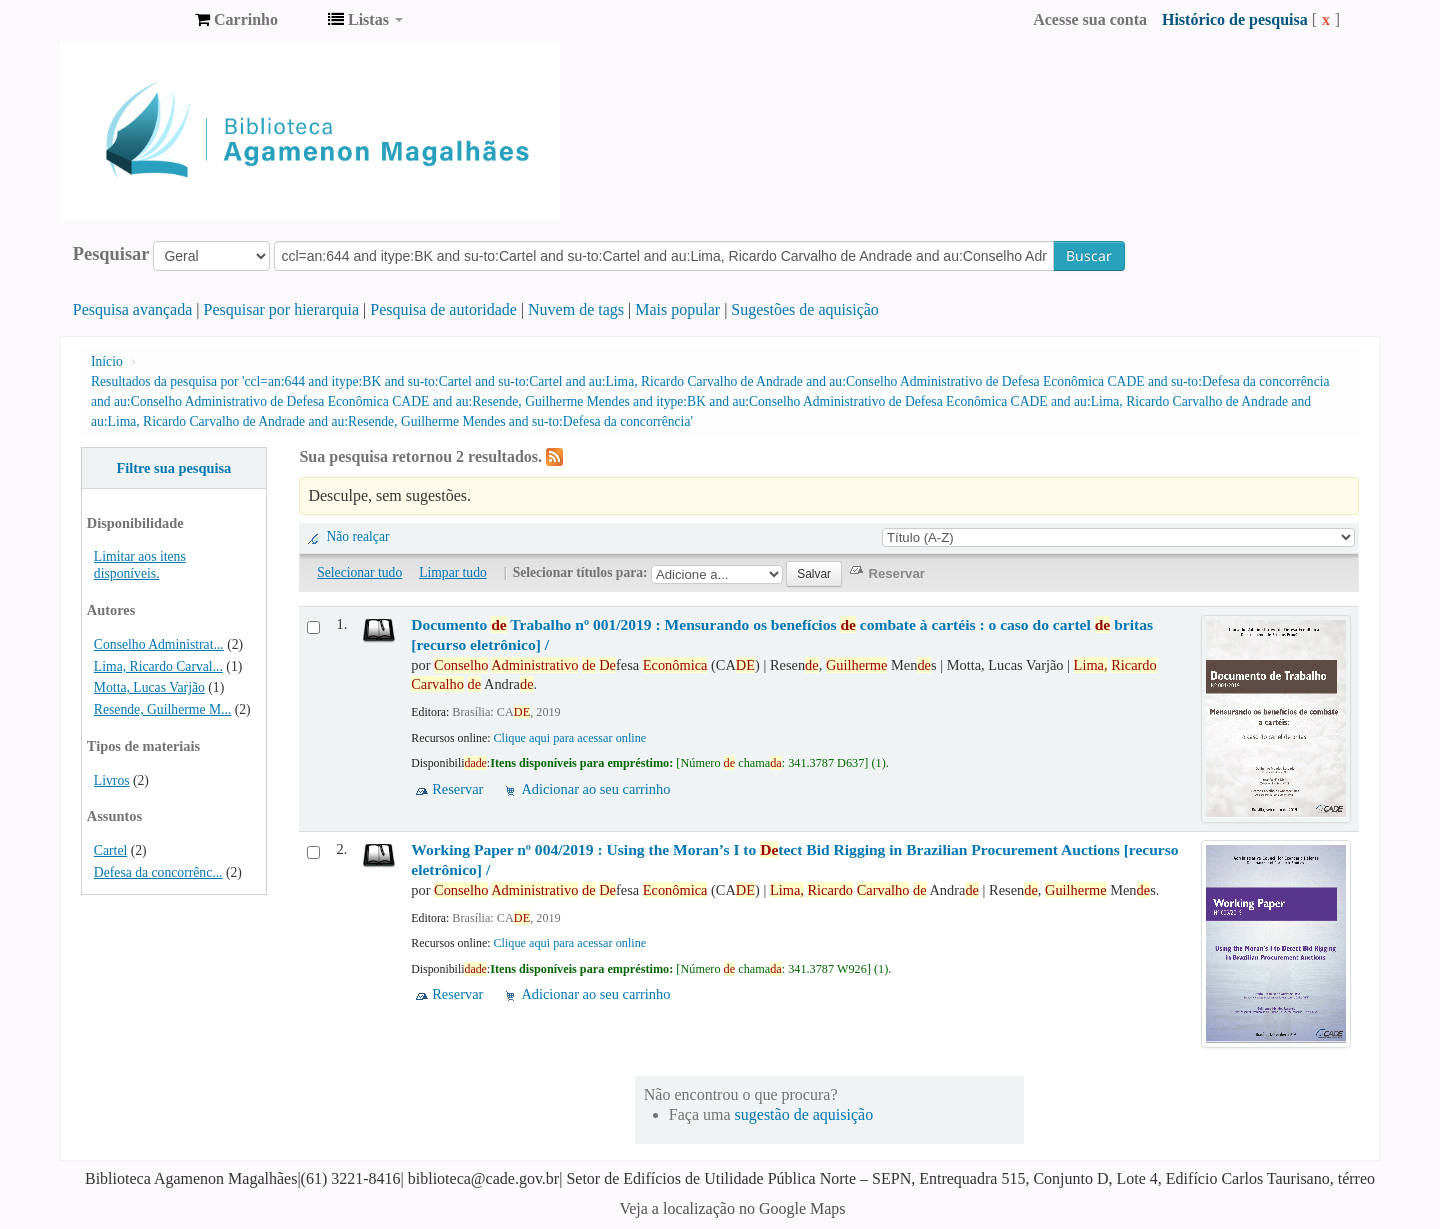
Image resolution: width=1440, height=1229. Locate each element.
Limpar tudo (453, 572)
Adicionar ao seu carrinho (595, 789)
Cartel (110, 850)
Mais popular (677, 309)
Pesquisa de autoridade (443, 309)
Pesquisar (111, 254)
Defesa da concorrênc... (158, 872)
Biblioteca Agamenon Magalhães (130, 20)
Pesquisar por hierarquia (282, 309)
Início (107, 361)
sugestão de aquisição (804, 1114)
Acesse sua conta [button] (1090, 19)
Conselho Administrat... (159, 644)
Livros (112, 780)
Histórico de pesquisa (1235, 19)
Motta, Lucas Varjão (149, 687)
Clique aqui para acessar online (569, 738)
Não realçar (357, 536)
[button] (236, 20)
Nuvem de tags (576, 309)
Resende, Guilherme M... (162, 709)
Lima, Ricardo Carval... (158, 666)
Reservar (457, 789)
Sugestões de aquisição (805, 309)
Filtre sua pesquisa (173, 468)
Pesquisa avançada (133, 309)
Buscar (1089, 255)
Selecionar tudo (359, 572)
